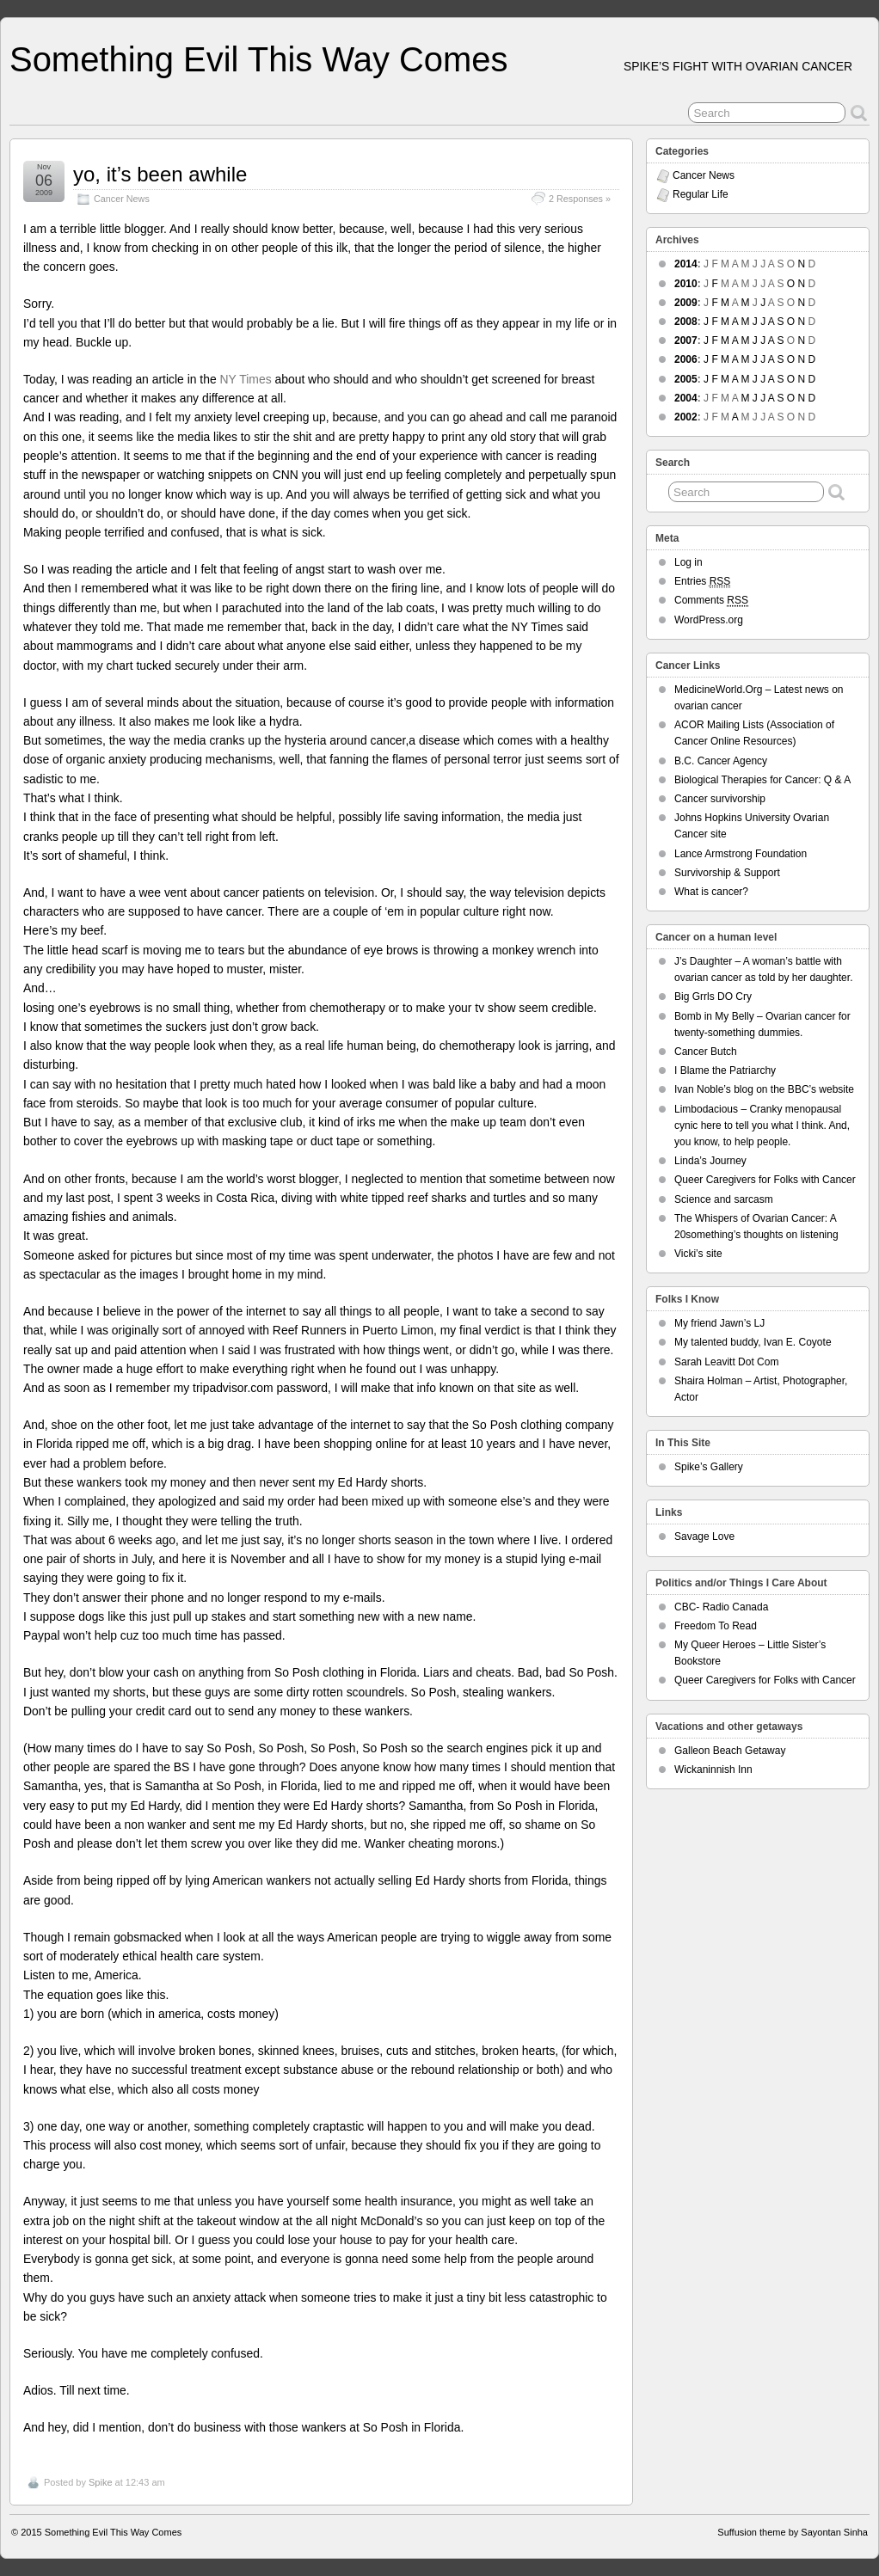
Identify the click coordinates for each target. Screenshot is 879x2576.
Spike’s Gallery (708, 1467)
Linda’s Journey (710, 1161)
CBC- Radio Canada (721, 1607)
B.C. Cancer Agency (720, 761)
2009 (686, 303)
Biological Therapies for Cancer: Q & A (762, 780)
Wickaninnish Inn (713, 1769)
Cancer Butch (705, 1052)
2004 (686, 398)
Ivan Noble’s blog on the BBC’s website (764, 1089)
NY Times (247, 379)
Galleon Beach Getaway (729, 1751)
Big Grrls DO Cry (713, 997)
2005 (686, 379)
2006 (686, 359)
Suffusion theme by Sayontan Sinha (792, 2532)
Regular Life (700, 194)
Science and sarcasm (723, 1199)
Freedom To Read (715, 1626)
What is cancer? (711, 892)
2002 (686, 417)
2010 (686, 284)
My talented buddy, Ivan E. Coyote (753, 1342)
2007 (686, 340)
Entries (702, 581)
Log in (688, 562)
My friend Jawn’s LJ (719, 1323)
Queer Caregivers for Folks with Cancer (765, 1180)
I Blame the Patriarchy (725, 1070)
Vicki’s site (698, 1254)
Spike (101, 2482)
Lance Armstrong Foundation (740, 854)
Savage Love (704, 1536)
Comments (711, 600)
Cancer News (122, 198)
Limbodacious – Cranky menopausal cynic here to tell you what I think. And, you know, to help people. (762, 1125)
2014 (686, 264)
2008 (686, 322)
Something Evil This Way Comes (258, 59)
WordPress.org (708, 620)
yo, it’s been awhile (160, 174)
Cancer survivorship (719, 799)
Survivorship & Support (727, 873)
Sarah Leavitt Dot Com (726, 1362)
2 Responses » (580, 198)
